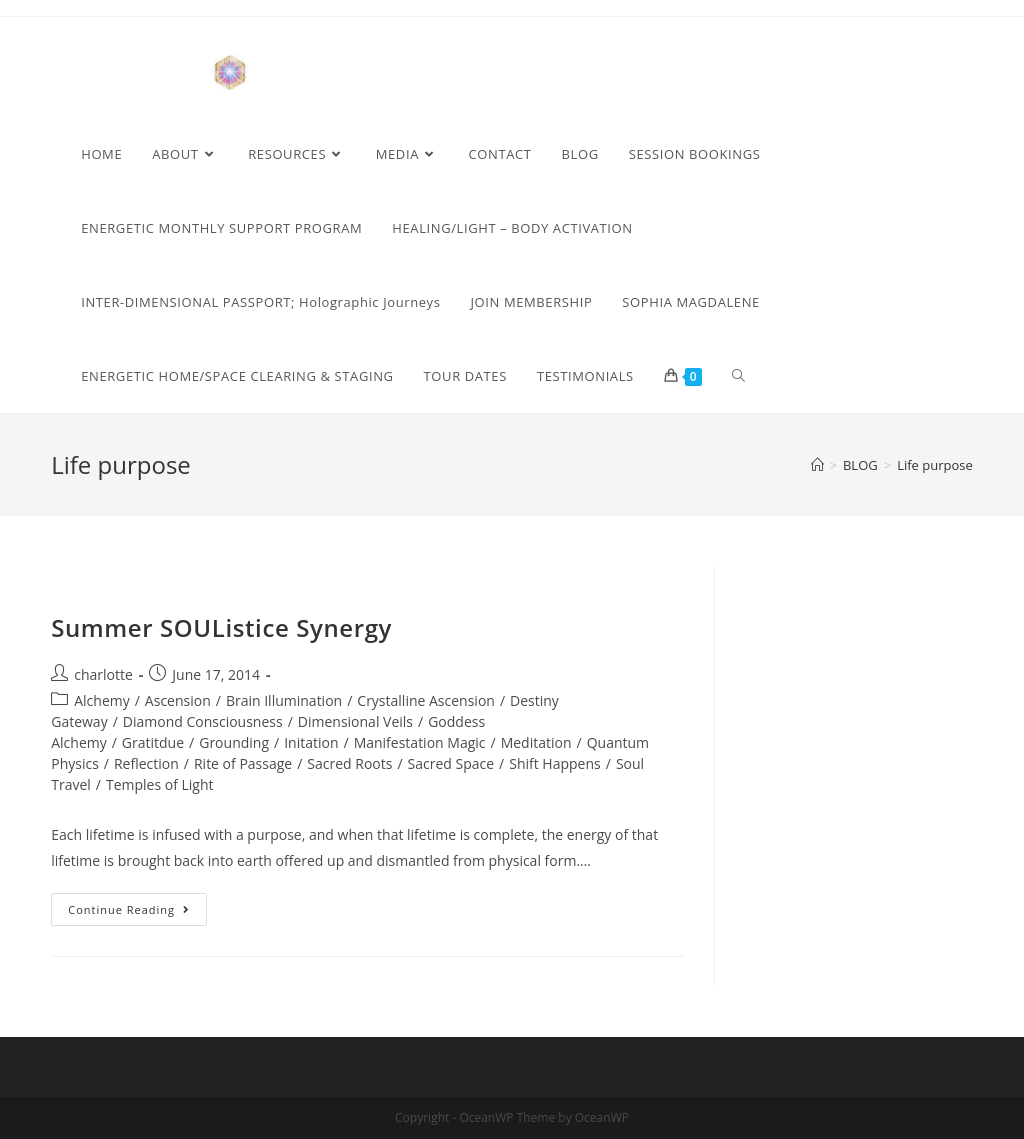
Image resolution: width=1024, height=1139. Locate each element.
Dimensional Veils (355, 721)
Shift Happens (555, 763)
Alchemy (102, 700)
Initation (311, 742)
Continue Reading (137, 913)
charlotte (103, 674)
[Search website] (738, 376)
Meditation (536, 742)
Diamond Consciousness (203, 721)
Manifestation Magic (420, 742)
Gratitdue (153, 742)
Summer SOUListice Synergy (221, 627)
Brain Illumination (284, 700)
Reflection (146, 763)
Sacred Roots (349, 763)
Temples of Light (160, 784)
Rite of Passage (243, 763)
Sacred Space (451, 763)
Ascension (178, 700)
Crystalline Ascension (426, 700)
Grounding (234, 742)
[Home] (817, 465)
